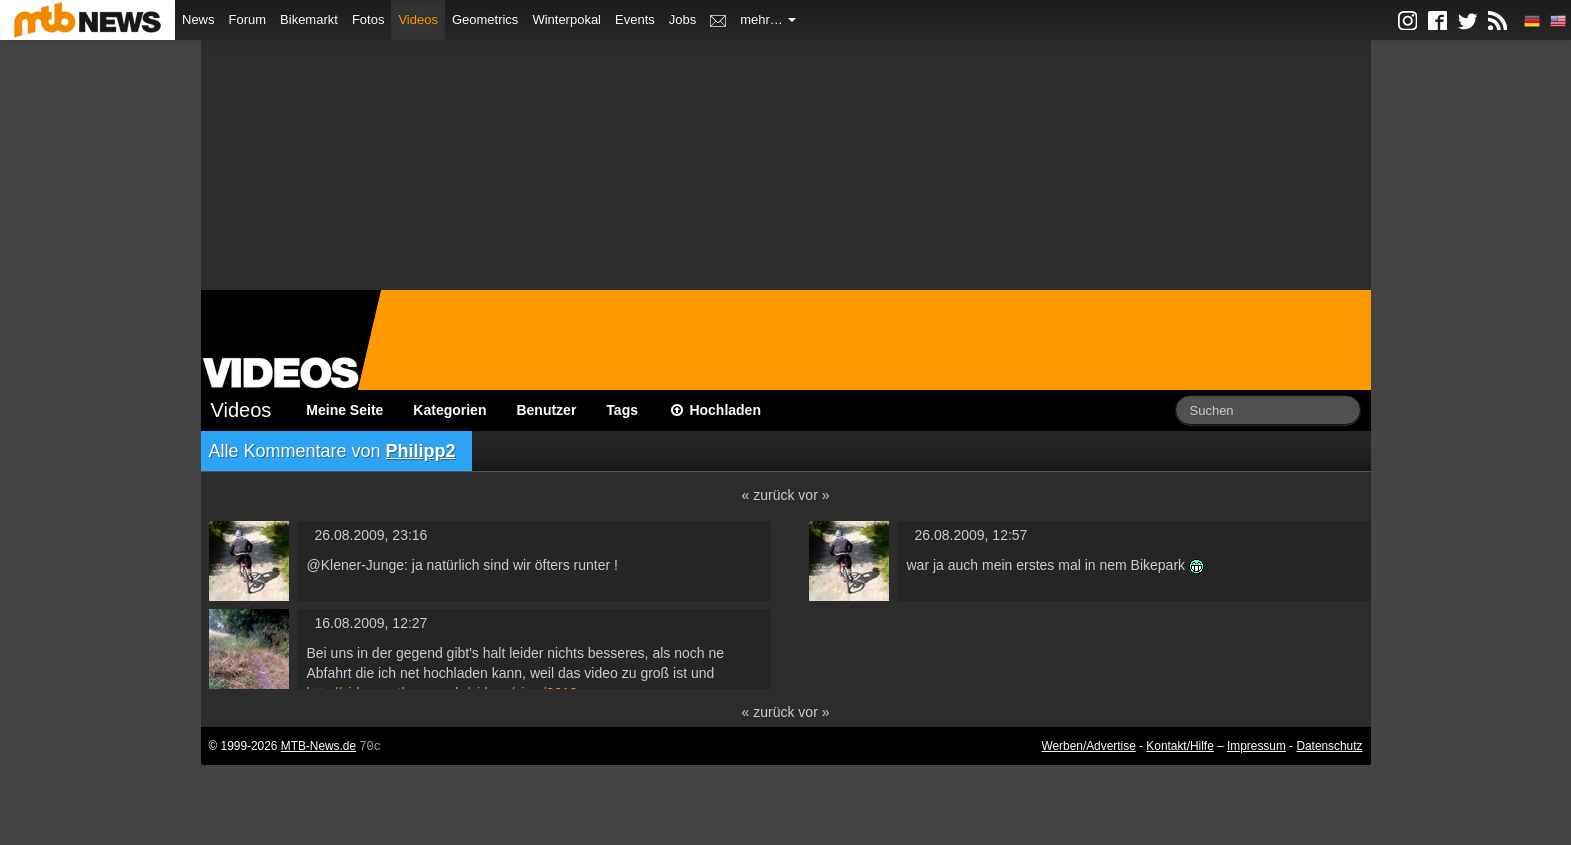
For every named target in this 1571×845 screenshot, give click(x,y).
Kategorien (449, 410)
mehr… (768, 19)
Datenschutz (1329, 746)
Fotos (368, 19)
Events (635, 19)
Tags (622, 410)
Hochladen (714, 410)
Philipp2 (421, 451)
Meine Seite (344, 410)
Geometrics (485, 19)
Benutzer (546, 410)
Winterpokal (566, 19)
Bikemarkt (309, 19)
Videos (418, 19)
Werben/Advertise (1088, 746)
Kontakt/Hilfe (1179, 746)
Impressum (1256, 746)
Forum (248, 19)
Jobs (682, 19)
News (198, 19)
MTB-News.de (318, 746)
